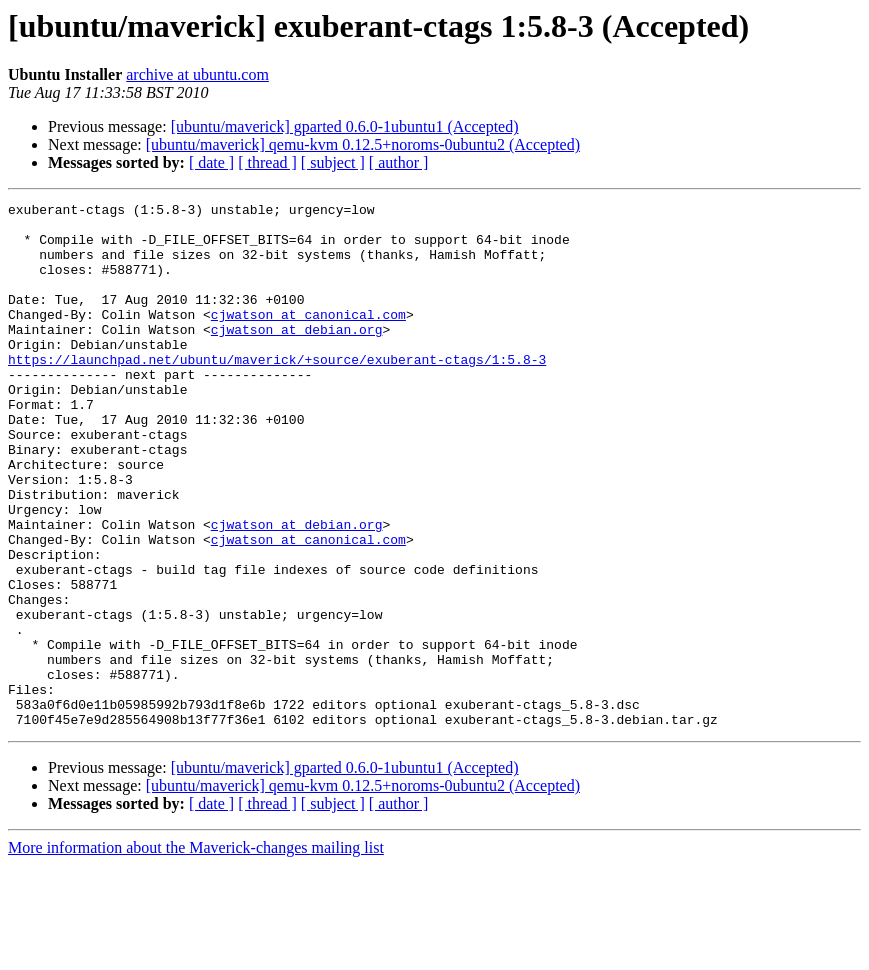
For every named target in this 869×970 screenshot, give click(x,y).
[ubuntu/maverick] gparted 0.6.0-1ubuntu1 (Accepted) (345, 126)
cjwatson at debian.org (297, 356)
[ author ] (399, 162)
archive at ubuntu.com (197, 74)
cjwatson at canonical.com (308, 338)
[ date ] (211, 162)
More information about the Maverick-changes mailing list (196, 952)
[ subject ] (333, 162)
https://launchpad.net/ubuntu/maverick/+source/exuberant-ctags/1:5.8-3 (277, 392)
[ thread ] (267, 162)
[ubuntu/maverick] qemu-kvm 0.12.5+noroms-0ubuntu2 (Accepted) (363, 144)
